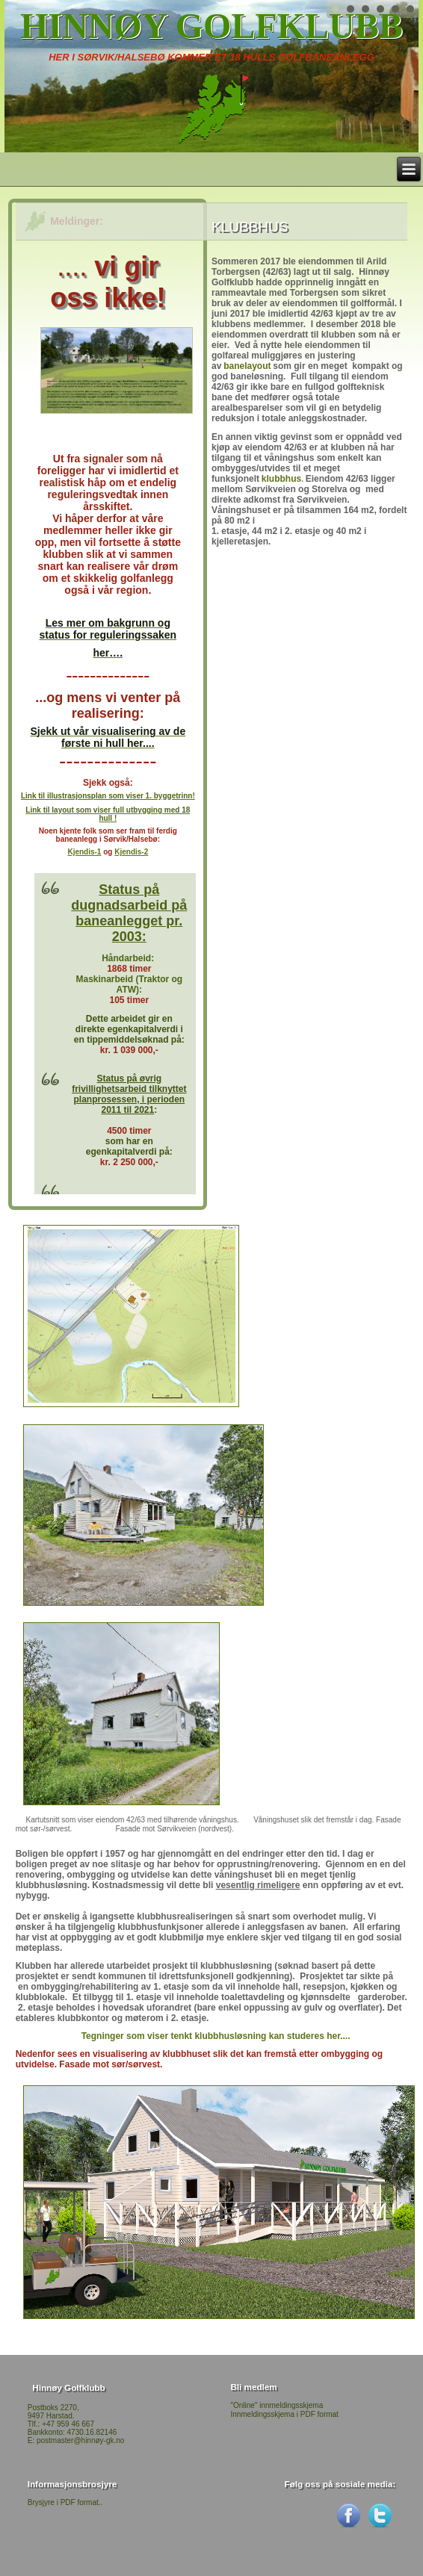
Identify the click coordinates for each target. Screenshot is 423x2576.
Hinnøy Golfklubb (211, 26)
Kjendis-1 (84, 852)
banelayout (247, 366)
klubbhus (281, 479)
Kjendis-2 (131, 852)
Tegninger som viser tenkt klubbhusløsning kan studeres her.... (216, 2036)
